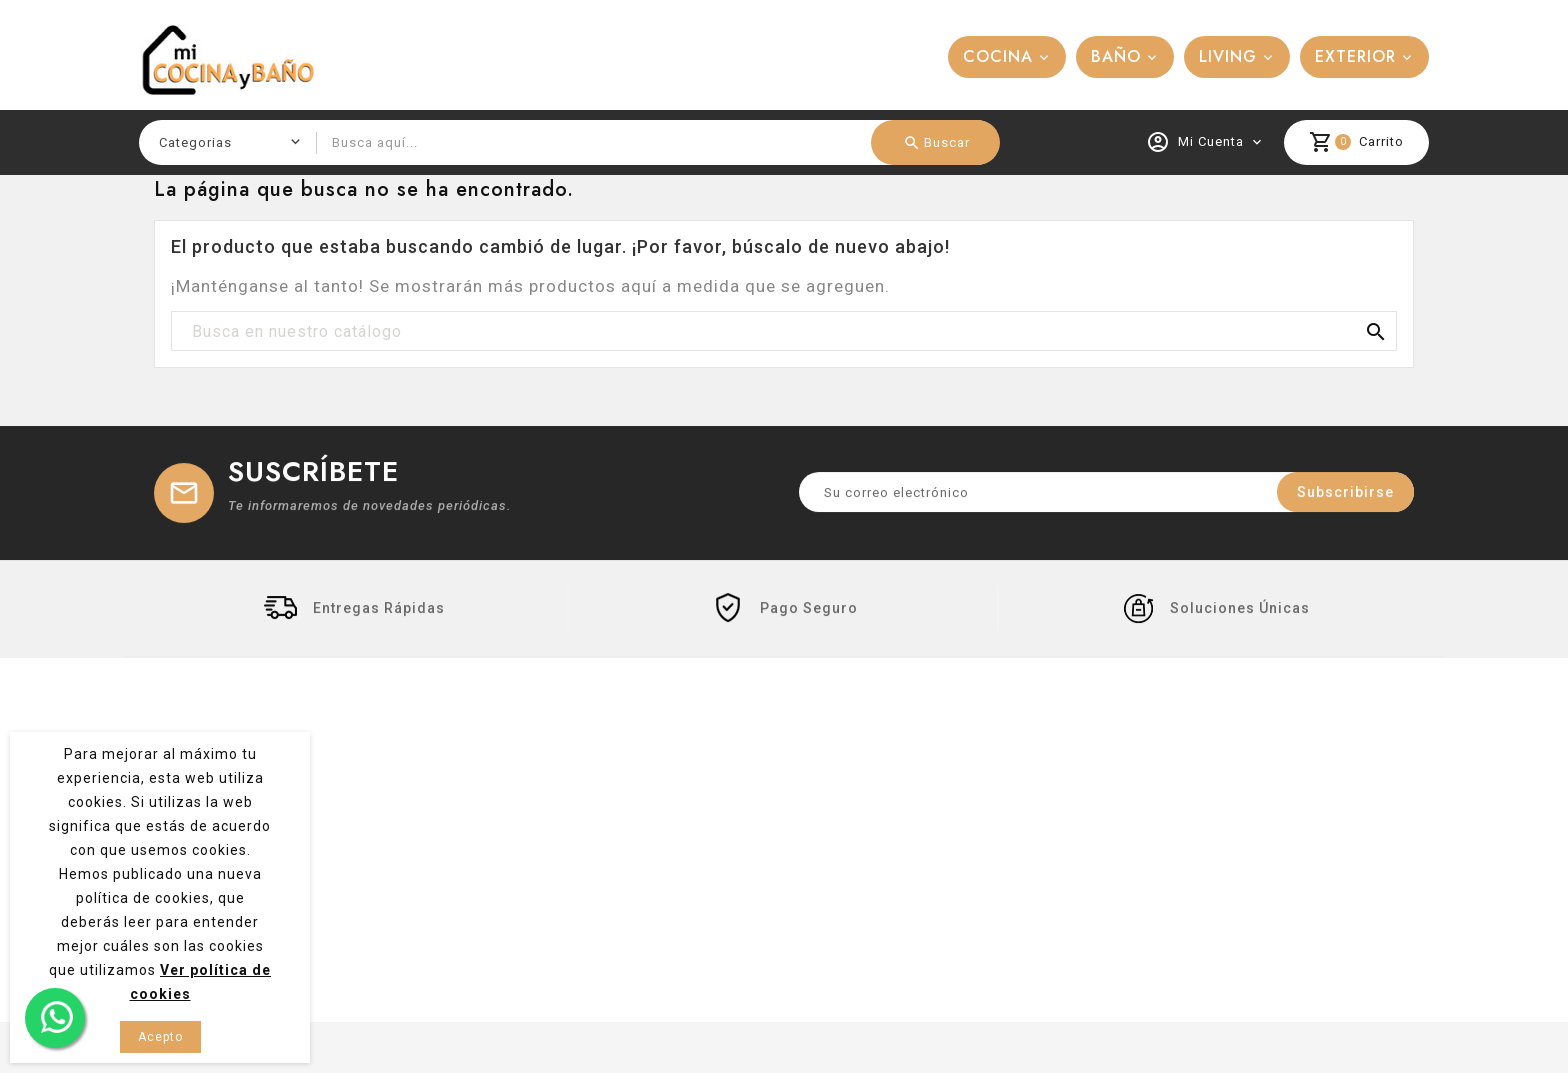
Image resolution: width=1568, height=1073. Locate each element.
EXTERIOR (1355, 56)
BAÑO (1116, 56)
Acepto (160, 1037)
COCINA (998, 56)
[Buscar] (784, 332)
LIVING (1228, 56)
